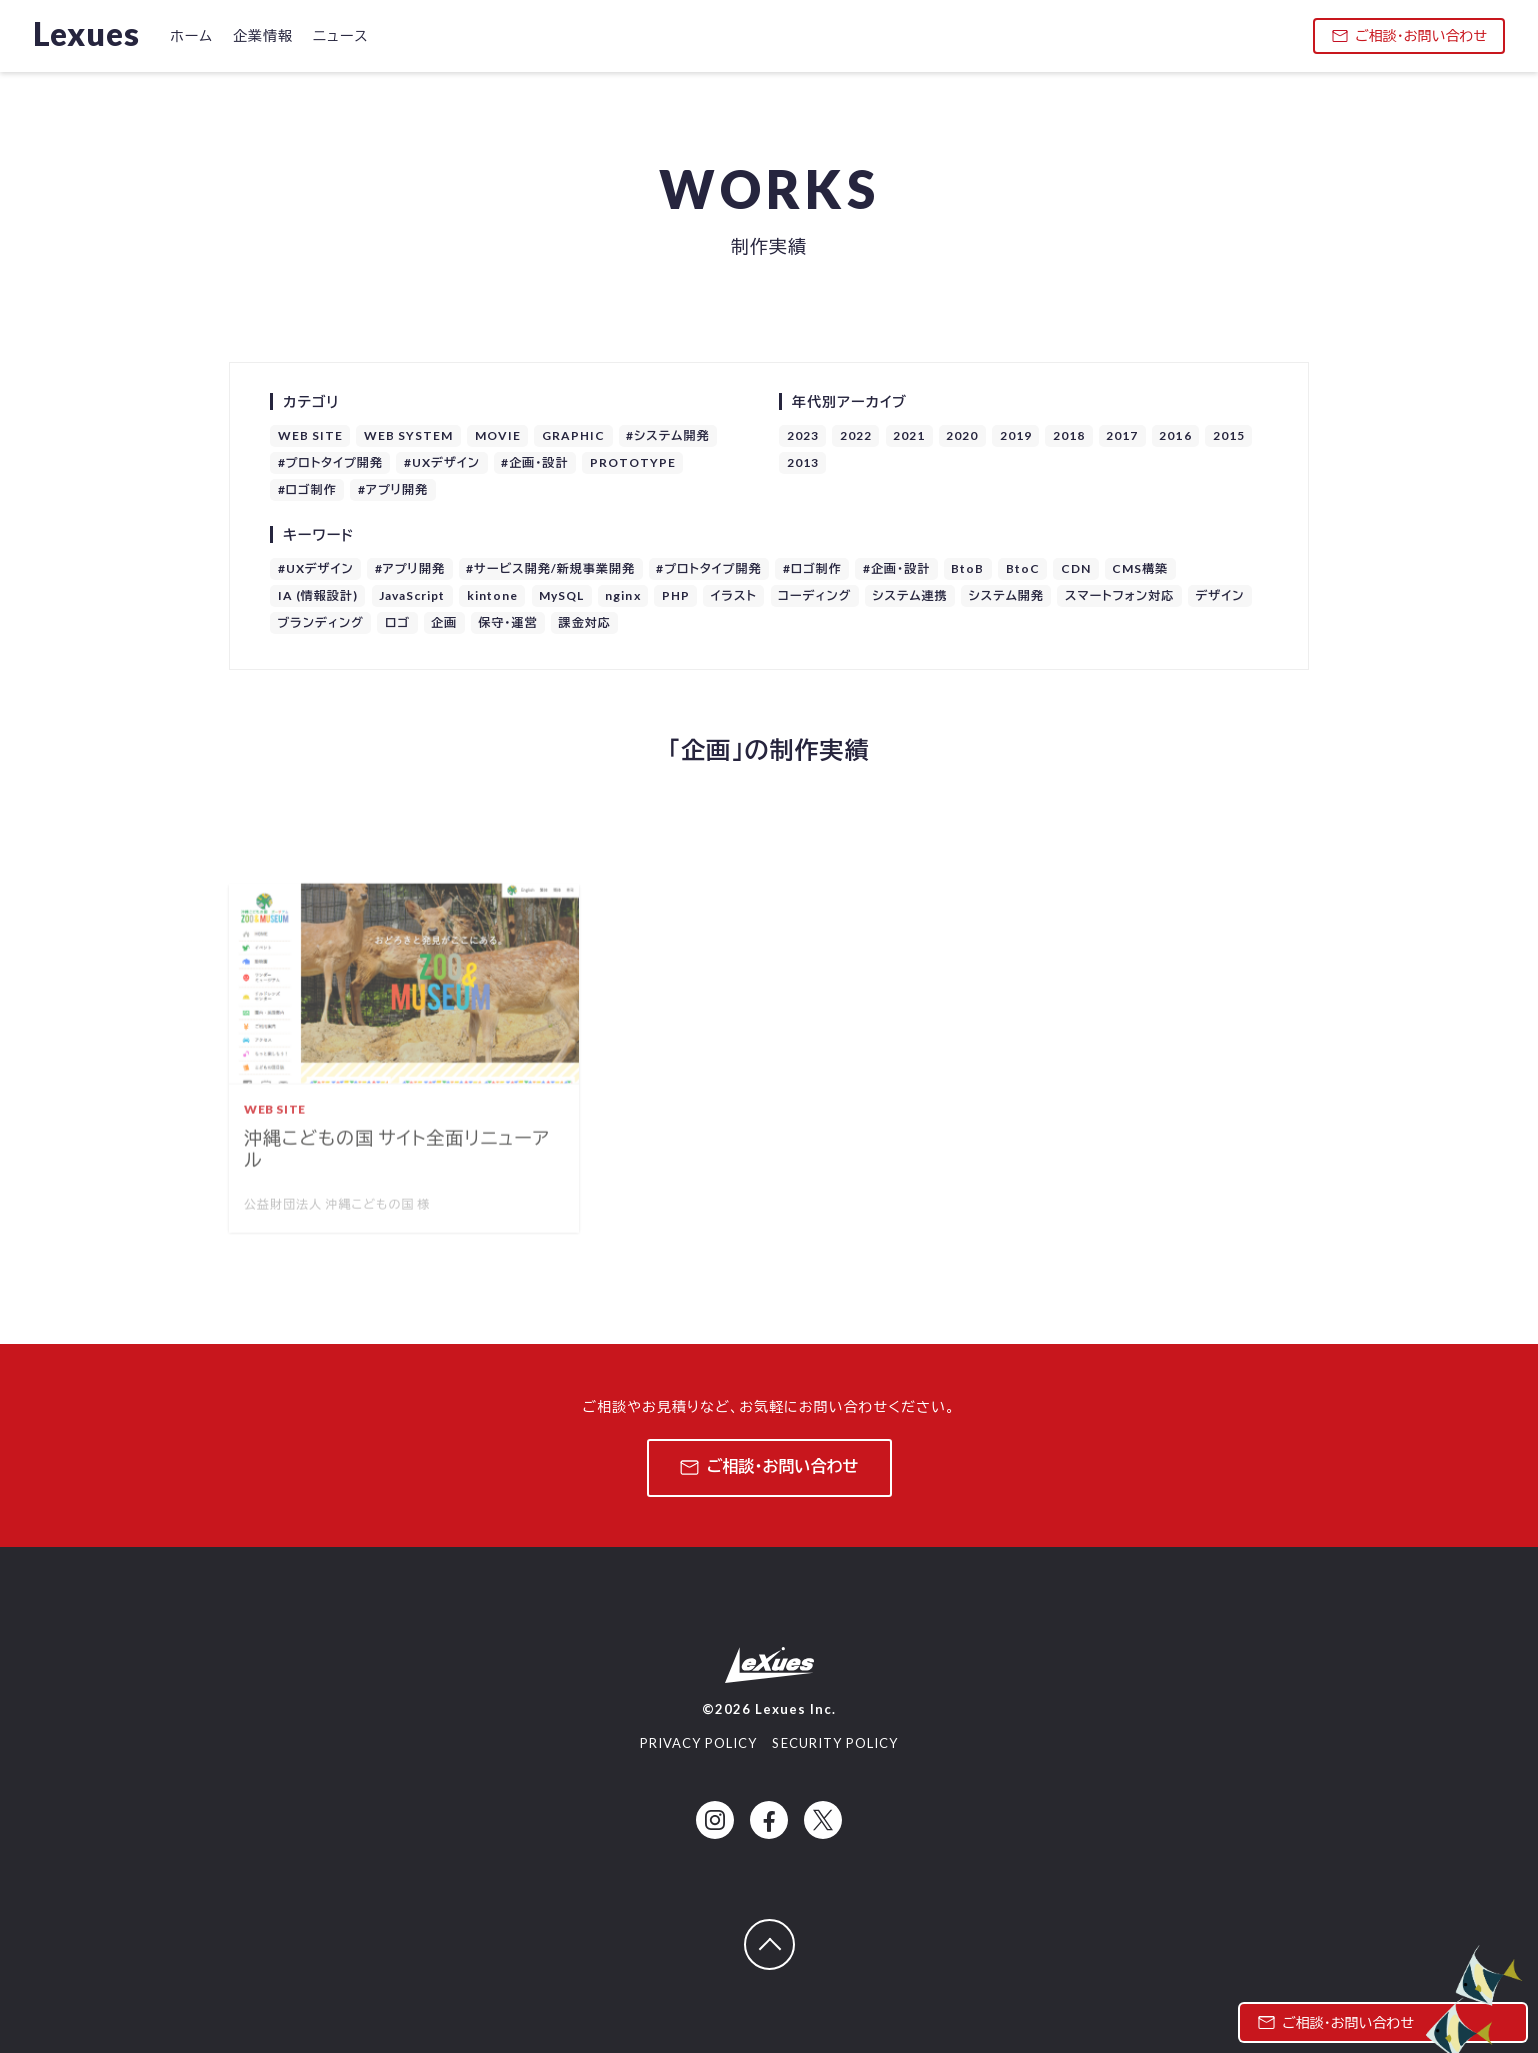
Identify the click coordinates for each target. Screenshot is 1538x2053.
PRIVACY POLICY (699, 1743)
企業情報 (263, 35)
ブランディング (321, 622)
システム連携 (909, 595)
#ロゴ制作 (307, 489)
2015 (1229, 435)
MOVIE (498, 435)
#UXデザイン (442, 462)
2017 (1122, 435)
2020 (962, 435)
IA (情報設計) (318, 595)
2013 (803, 462)
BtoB (967, 568)
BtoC (1023, 568)
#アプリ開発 (393, 489)
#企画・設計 (534, 462)
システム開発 (1006, 595)
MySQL (561, 595)
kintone (492, 595)
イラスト (734, 595)
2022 (856, 435)
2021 (909, 435)
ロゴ (397, 622)
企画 (444, 622)
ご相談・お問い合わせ (1409, 35)
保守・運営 (507, 622)
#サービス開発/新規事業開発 (550, 568)
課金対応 (585, 622)
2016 (1175, 435)
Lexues (86, 33)
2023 (803, 435)
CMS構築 (1140, 568)
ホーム (191, 35)
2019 (1016, 435)
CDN (1076, 568)
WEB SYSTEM (409, 435)
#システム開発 (667, 435)
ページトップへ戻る (794, 1932)
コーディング (814, 595)
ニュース (340, 35)
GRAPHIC (573, 435)
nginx (622, 595)
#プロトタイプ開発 (330, 462)
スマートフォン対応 (1119, 595)
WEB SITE (310, 435)
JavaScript (412, 595)
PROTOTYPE (633, 462)
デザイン (1219, 595)
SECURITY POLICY (835, 1743)
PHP (676, 595)
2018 (1069, 435)
